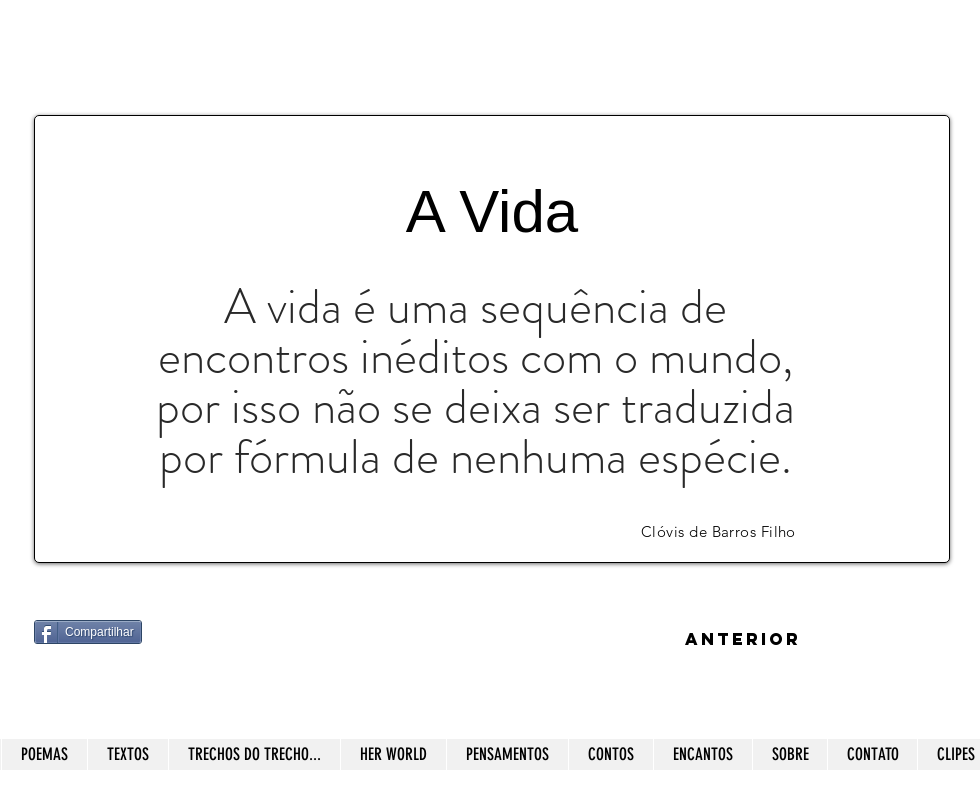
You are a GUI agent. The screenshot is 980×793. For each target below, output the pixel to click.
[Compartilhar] (88, 632)
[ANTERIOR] (743, 640)
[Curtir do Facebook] (159, 690)
